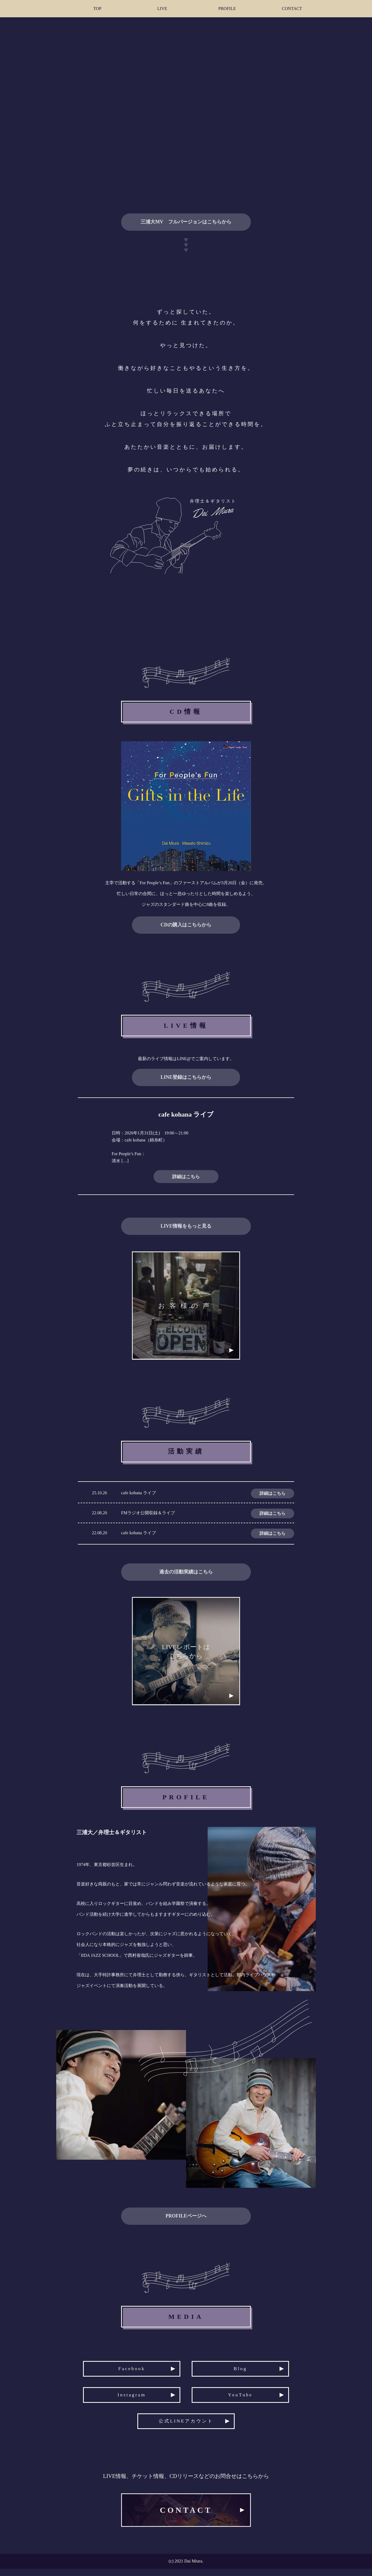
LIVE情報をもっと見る (186, 1226)
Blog (243, 2370)
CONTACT (292, 8)
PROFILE (227, 8)
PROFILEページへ (186, 2221)
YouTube (243, 2400)
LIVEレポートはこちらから (186, 1656)
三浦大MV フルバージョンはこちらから (186, 222)
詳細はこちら (186, 1176)
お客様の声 (186, 1309)
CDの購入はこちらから (186, 925)
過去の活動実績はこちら (186, 1574)
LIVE (162, 8)
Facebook (129, 2370)
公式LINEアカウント (186, 2431)
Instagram (128, 2400)
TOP (97, 8)
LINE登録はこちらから (186, 1077)
